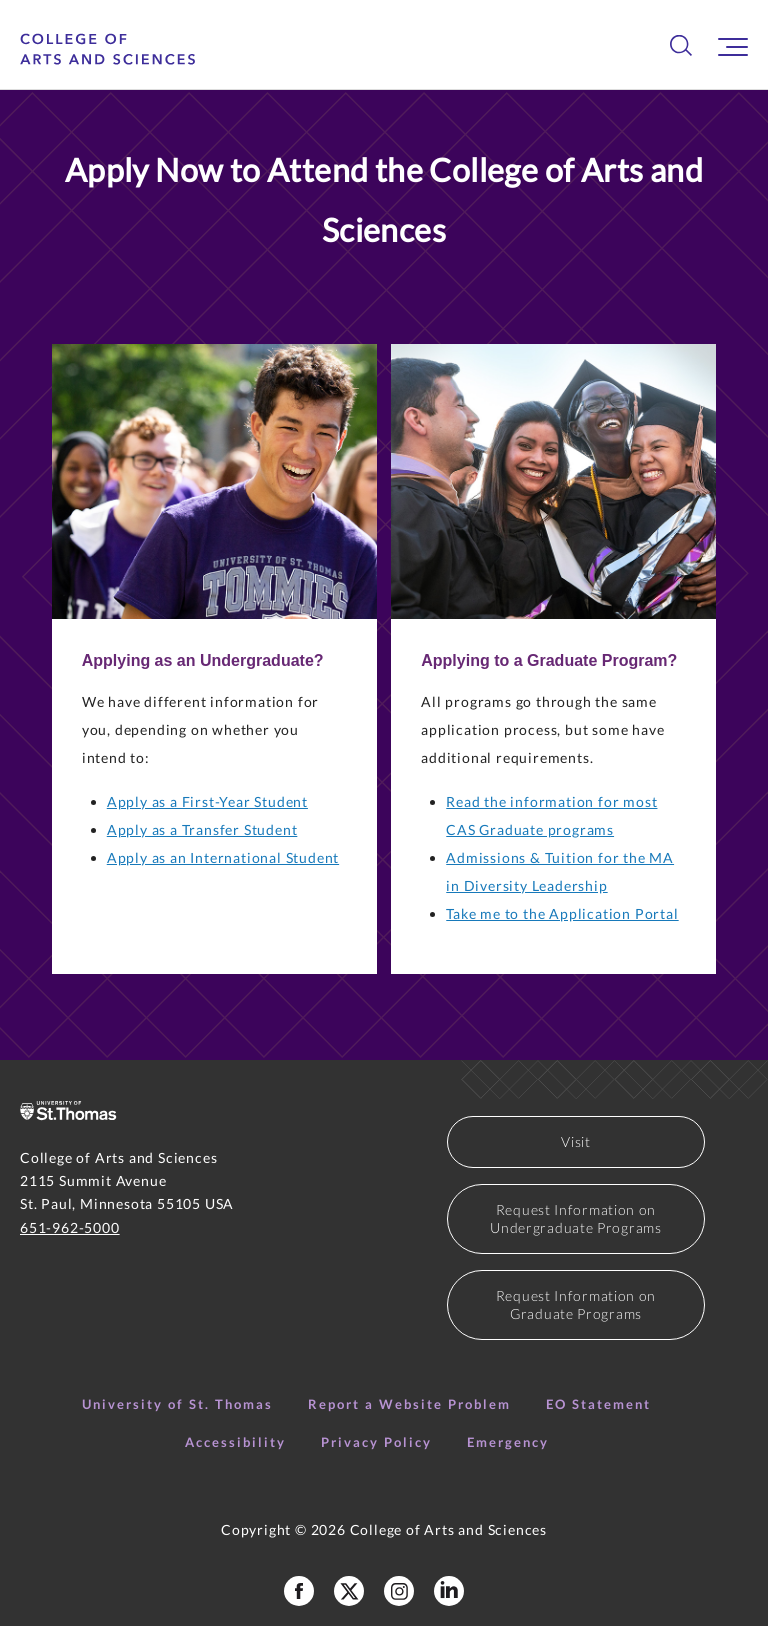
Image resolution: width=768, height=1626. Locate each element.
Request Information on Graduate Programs (576, 1304)
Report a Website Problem (409, 1404)
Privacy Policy (376, 1442)
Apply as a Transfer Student (202, 829)
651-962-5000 (70, 1227)
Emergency (508, 1442)
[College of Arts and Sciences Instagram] (399, 1591)
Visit (576, 1141)
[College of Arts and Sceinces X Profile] (349, 1591)
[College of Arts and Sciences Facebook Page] (299, 1591)
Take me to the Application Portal (562, 913)
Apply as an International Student (223, 857)
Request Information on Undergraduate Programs (575, 1218)
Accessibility (235, 1442)
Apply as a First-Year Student (207, 801)
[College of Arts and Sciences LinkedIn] (449, 1591)
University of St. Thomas (177, 1404)
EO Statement (598, 1404)
